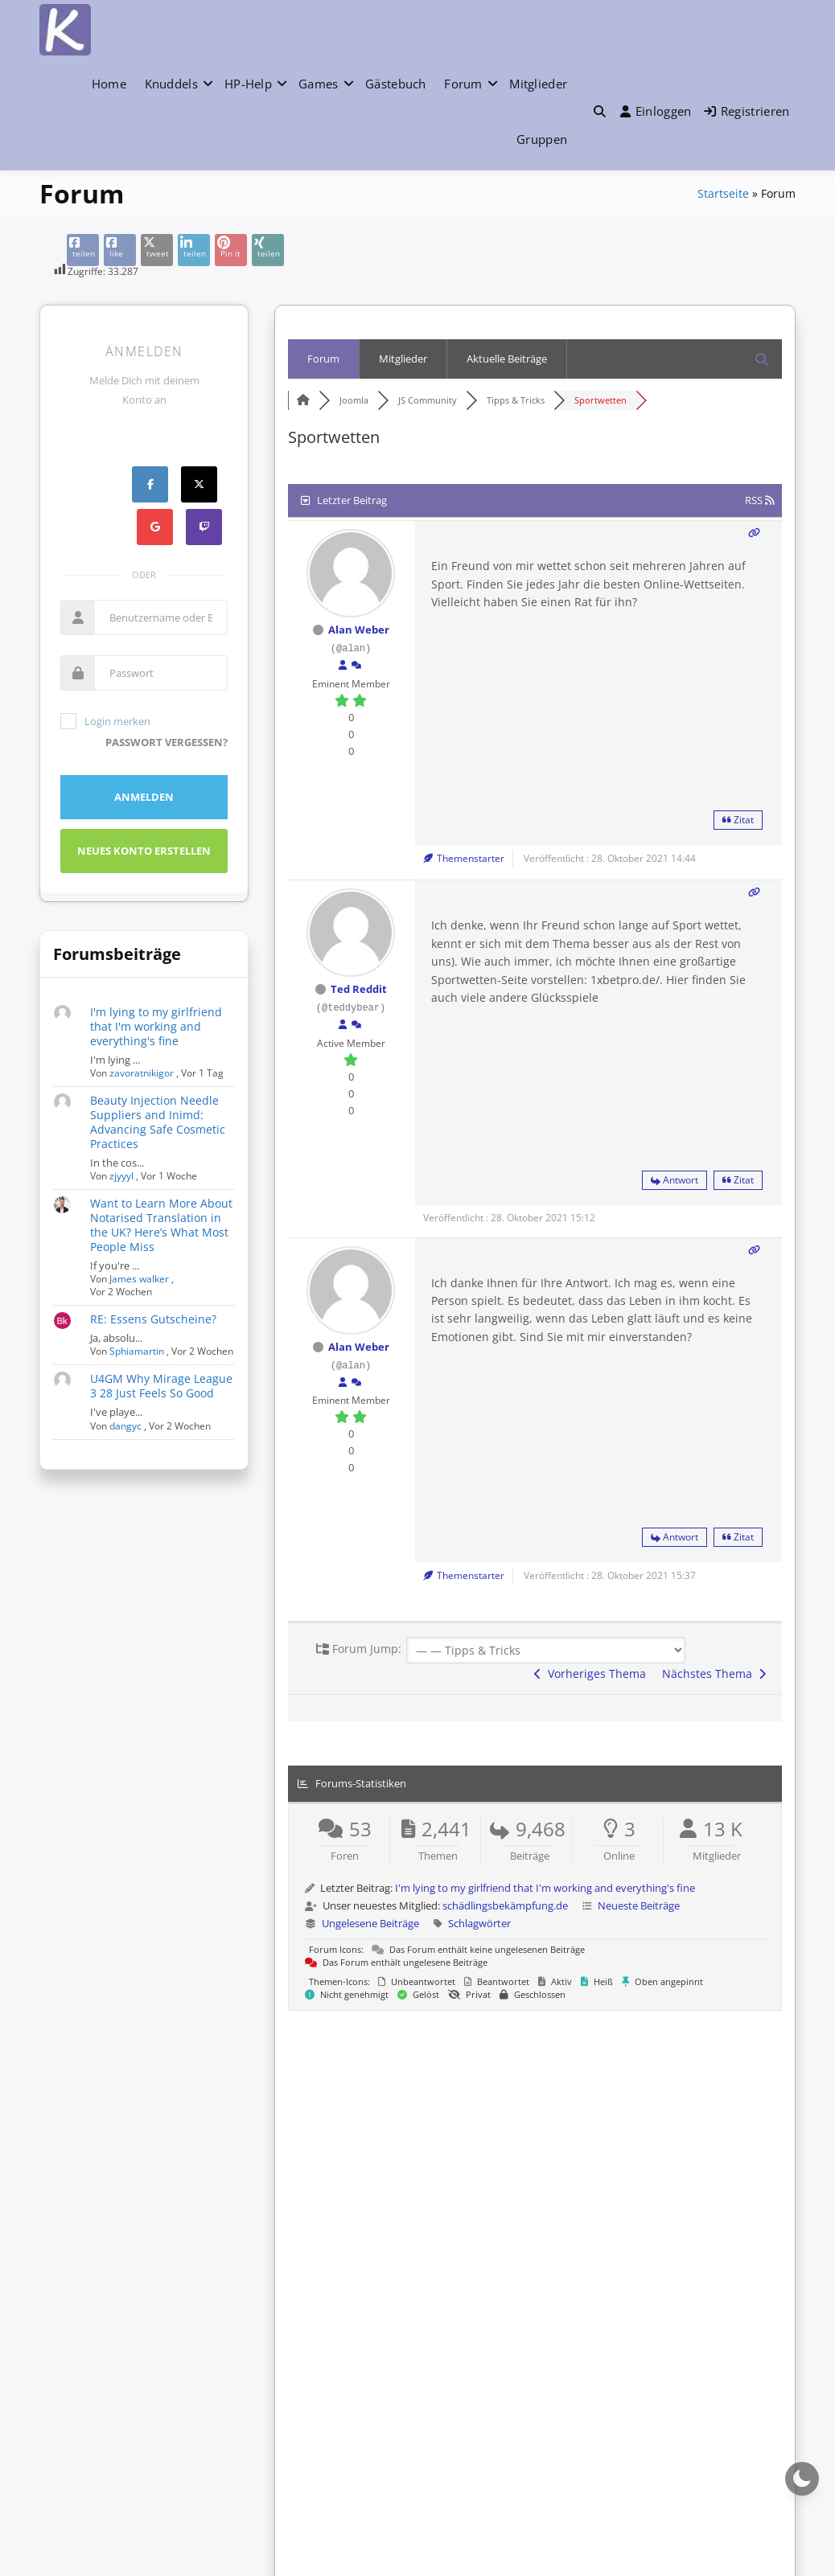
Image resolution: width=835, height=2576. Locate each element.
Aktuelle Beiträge (507, 358)
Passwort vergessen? (166, 742)
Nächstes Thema (714, 1673)
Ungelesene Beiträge (370, 1923)
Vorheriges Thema (590, 1673)
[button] (600, 111)
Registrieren (747, 111)
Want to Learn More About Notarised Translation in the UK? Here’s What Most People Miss (161, 1225)
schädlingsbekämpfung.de (505, 1905)
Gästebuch (395, 84)
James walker (139, 1279)
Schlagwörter (479, 1923)
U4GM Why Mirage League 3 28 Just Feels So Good (161, 1386)
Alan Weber (358, 629)
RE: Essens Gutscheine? (153, 1319)
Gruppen (541, 139)
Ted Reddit (359, 989)
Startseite (723, 193)
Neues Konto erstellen (144, 850)
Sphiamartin (136, 1351)
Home (109, 84)
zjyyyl (121, 1176)
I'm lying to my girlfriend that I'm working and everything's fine (156, 1026)
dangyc (125, 1426)
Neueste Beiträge (639, 1905)
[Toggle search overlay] (600, 111)
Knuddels (171, 84)
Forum (463, 84)
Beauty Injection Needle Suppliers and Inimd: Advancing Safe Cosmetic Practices (157, 1122)
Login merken (105, 721)
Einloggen (656, 111)
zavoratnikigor (141, 1073)
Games (318, 84)
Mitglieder (538, 84)
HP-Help (248, 84)
